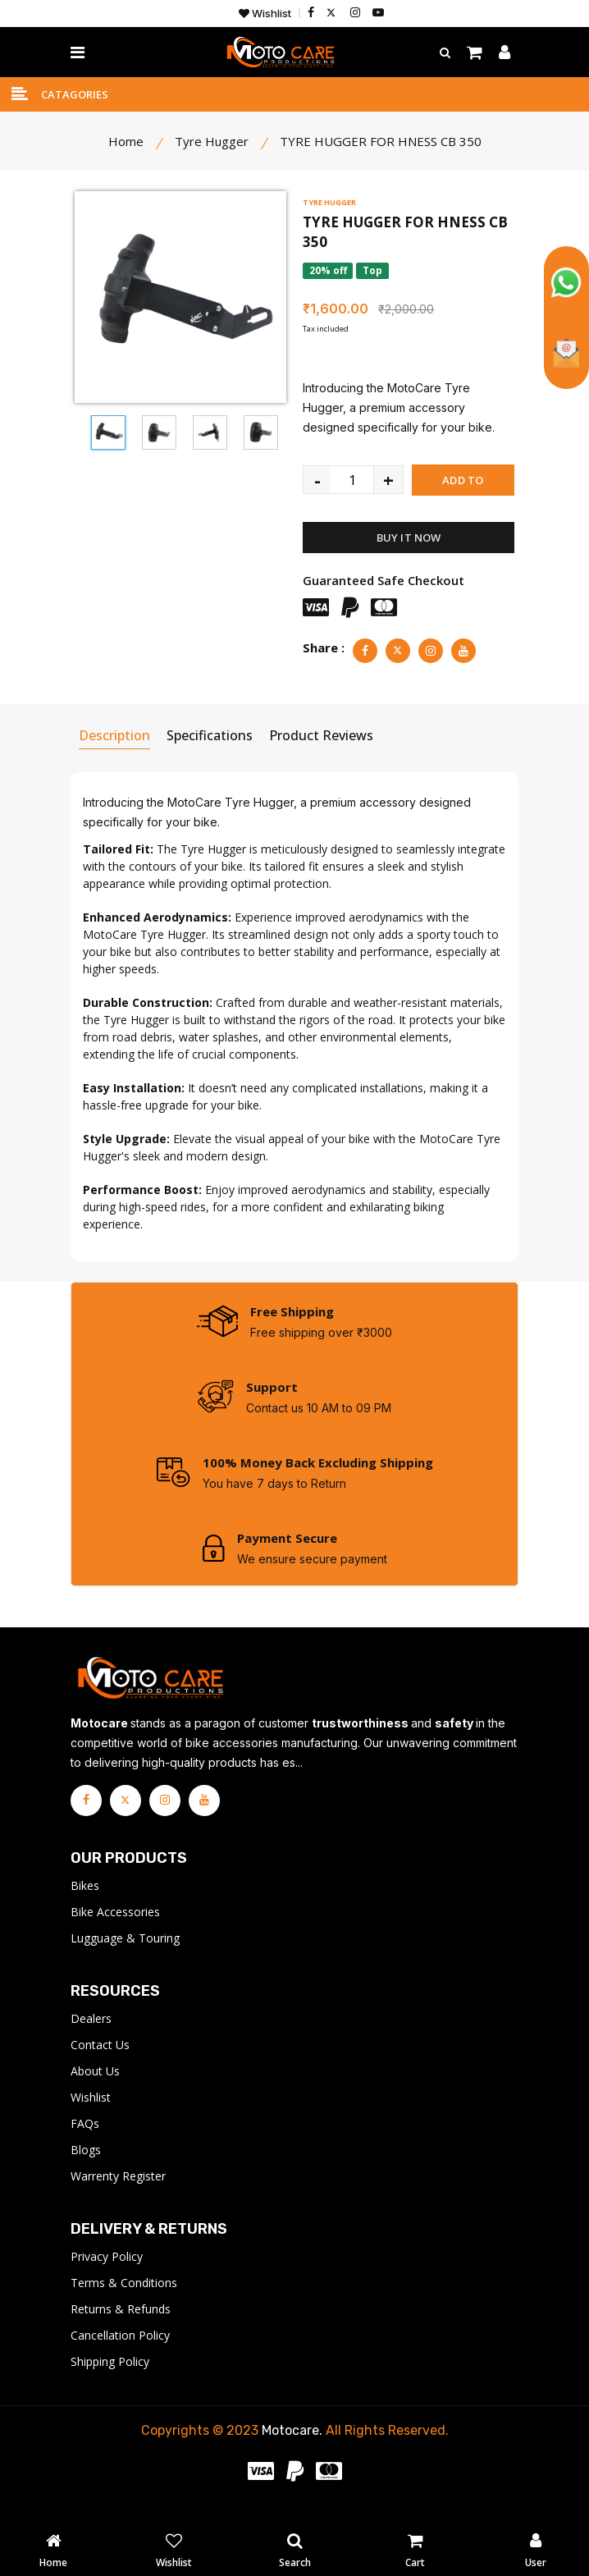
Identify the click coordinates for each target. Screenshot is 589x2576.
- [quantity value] (317, 481)
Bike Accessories (115, 1934)
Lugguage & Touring (125, 1960)
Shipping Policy (110, 2383)
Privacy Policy (107, 2278)
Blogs (86, 2172)
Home (126, 143)
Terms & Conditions (124, 2305)
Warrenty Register (118, 2198)
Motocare (290, 2452)
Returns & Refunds (121, 2331)
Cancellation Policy (120, 2357)
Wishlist (265, 13)
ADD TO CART (462, 486)
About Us (95, 2093)
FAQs (85, 2145)
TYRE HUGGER (329, 204)
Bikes (85, 1907)
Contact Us (100, 2067)
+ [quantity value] (388, 481)
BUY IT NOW (409, 540)
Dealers (91, 2040)
